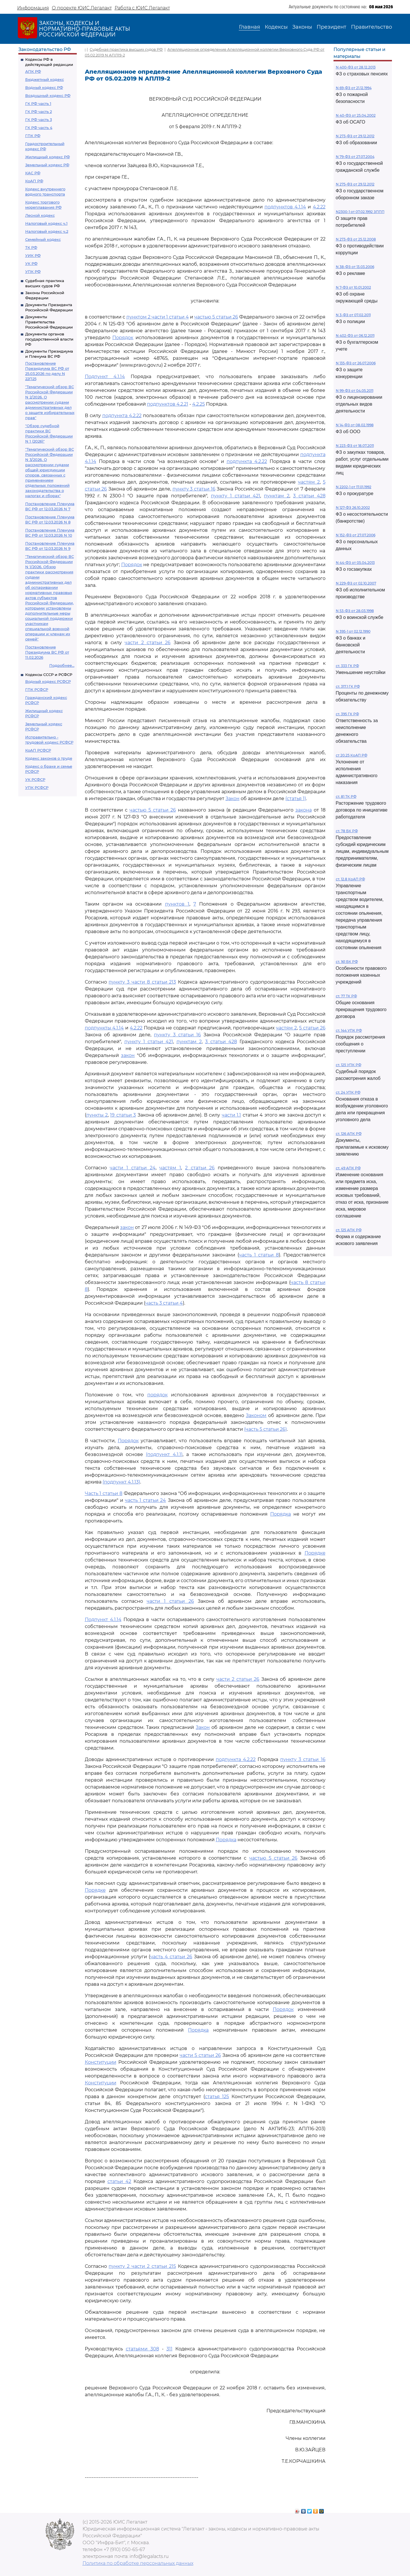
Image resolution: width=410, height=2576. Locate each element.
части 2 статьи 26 (147, 642)
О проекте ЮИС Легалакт (82, 8)
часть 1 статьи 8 (259, 1255)
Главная (249, 27)
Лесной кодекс (40, 215)
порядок (157, 1395)
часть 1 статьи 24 (145, 1500)
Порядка (280, 1514)
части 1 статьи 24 (132, 1167)
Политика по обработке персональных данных (138, 2563)
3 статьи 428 (309, 496)
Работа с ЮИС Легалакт (142, 8)
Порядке (315, 1553)
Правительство (371, 27)
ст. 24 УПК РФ (348, 1092)
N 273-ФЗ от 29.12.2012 (355, 136)
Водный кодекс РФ (44, 87)
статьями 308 (142, 2349)
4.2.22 (319, 207)
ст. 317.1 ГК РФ (348, 686)
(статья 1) (295, 798)
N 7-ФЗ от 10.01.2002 (353, 287)
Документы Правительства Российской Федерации (49, 321)
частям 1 (170, 1167)
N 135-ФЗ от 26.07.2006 (356, 363)
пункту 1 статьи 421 (235, 496)
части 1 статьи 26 (170, 1601)
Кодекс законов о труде (48, 758)
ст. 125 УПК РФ (348, 1065)
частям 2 (309, 482)
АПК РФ (33, 71)
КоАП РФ (34, 181)
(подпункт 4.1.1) (164, 1454)
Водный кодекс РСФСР (48, 681)
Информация (33, 8)
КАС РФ (32, 173)
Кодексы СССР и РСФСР (48, 674)
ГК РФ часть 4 (38, 127)
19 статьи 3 (123, 1115)
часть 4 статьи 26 (171, 1956)
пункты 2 (97, 1115)
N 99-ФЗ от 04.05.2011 (354, 390)
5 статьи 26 (312, 1028)
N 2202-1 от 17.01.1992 (353, 487)
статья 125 (217, 2096)
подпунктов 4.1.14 (285, 207)
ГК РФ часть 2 (38, 111)
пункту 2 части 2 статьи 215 (142, 2266)
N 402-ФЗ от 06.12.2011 (355, 335)
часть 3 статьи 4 (164, 1303)
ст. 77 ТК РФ (346, 996)
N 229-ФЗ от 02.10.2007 (356, 583)
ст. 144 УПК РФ (349, 1030)
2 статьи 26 (200, 1167)
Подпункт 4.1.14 (105, 376)
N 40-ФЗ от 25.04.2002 (356, 115)
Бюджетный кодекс (44, 79)
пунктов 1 (177, 904)
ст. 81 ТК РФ (346, 796)
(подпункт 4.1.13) (121, 1482)
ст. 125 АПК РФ (349, 1230)
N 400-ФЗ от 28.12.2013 (356, 67)
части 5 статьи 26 (200, 2055)
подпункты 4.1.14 (104, 1028)
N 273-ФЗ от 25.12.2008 (356, 239)
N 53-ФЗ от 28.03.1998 (355, 611)
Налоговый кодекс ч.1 (46, 223)
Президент (331, 27)
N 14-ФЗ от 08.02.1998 (355, 425)
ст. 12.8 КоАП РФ (350, 879)
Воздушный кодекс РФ (47, 95)
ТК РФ (31, 247)
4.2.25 (198, 404)
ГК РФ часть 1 (38, 103)
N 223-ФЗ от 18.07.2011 (355, 445)
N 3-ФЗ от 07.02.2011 (353, 315)
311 (169, 2349)
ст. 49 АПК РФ (348, 1168)
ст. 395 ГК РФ (347, 714)
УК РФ (31, 263)
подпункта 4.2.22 (122, 415)
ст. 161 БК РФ (347, 961)
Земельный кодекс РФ (47, 165)
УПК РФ (33, 271)
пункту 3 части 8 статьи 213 (142, 982)
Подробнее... (61, 665)
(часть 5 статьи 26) (265, 1429)
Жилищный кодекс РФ (47, 157)
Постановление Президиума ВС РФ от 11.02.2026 (47, 652)
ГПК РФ (32, 135)
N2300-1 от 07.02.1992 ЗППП (360, 212)
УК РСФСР (35, 779)
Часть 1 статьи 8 (104, 1493)
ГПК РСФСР (36, 689)
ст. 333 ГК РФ (347, 666)
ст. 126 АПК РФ (349, 1133)
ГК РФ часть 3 (38, 119)
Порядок (122, 337)
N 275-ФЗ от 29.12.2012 (355, 184)
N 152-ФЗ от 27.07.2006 (355, 535)
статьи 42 (119, 2181)
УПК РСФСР (36, 787)
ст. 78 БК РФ (347, 831)
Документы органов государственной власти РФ (49, 339)
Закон (232, 798)
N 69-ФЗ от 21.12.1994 (354, 88)
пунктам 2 (276, 496)
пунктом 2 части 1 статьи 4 (157, 317)
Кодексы (276, 27)
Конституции (100, 2062)
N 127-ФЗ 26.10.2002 (353, 507)
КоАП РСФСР (38, 750)
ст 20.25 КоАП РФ (351, 755)
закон (128, 1055)
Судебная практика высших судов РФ (126, 49)
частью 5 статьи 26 (216, 317)
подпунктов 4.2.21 (167, 404)
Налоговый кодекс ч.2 (46, 231)
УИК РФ (33, 255)
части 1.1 (231, 1115)
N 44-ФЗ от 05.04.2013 (355, 562)
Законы (302, 27)
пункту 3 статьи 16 (193, 489)
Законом (256, 1415)
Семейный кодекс (43, 239)
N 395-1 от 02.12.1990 (353, 631)
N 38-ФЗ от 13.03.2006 (355, 267)
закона (303, 810)
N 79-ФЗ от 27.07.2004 (355, 157)
